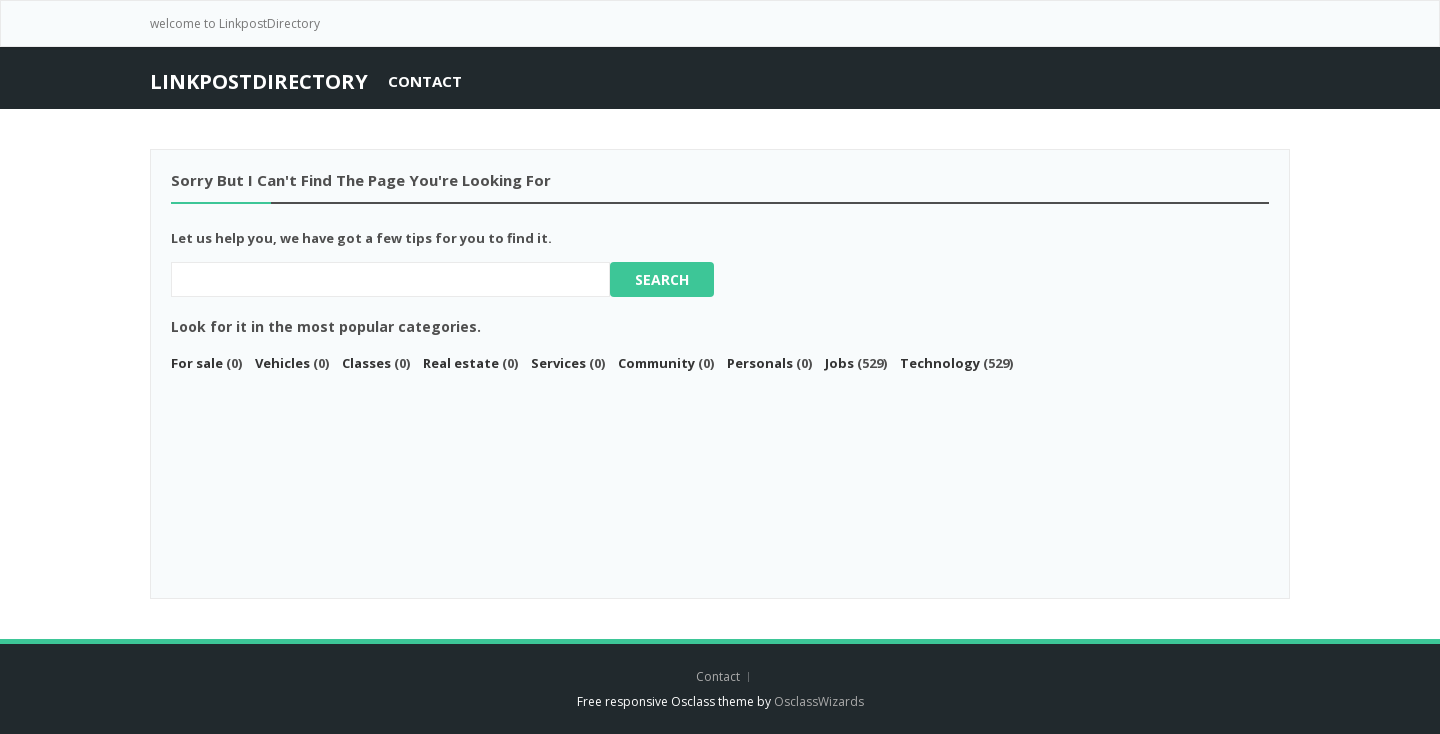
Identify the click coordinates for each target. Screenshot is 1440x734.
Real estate (461, 363)
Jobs (839, 363)
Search (662, 279)
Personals (760, 363)
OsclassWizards (819, 701)
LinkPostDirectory (259, 81)
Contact (425, 81)
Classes (366, 363)
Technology (940, 363)
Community (656, 363)
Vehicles (282, 363)
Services (558, 363)
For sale (197, 363)
